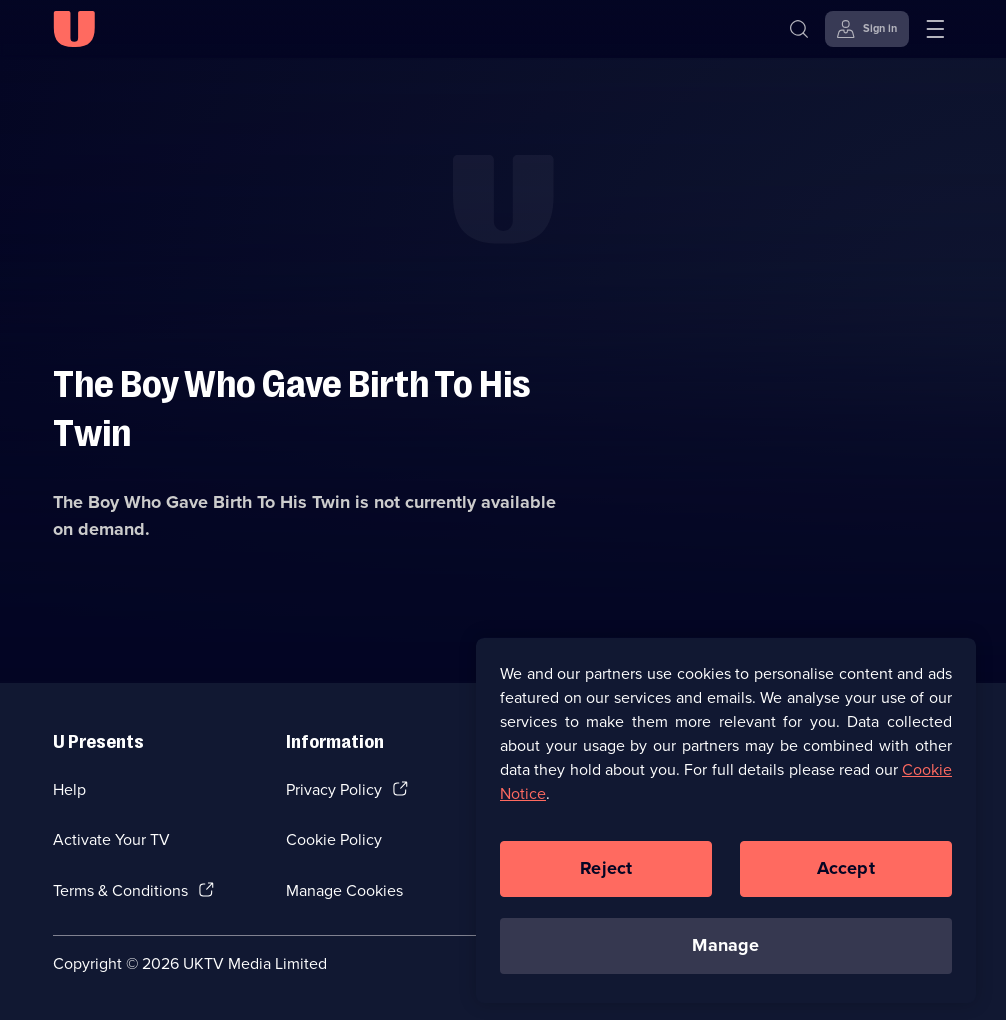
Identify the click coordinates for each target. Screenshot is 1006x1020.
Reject (606, 873)
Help (69, 789)
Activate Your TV (111, 839)
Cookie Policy (334, 839)
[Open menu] (935, 29)
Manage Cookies (344, 890)
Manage (725, 950)
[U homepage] (74, 29)
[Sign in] (867, 29)
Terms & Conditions (120, 890)
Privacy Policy (334, 789)
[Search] (803, 29)
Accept (846, 873)
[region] (726, 825)
